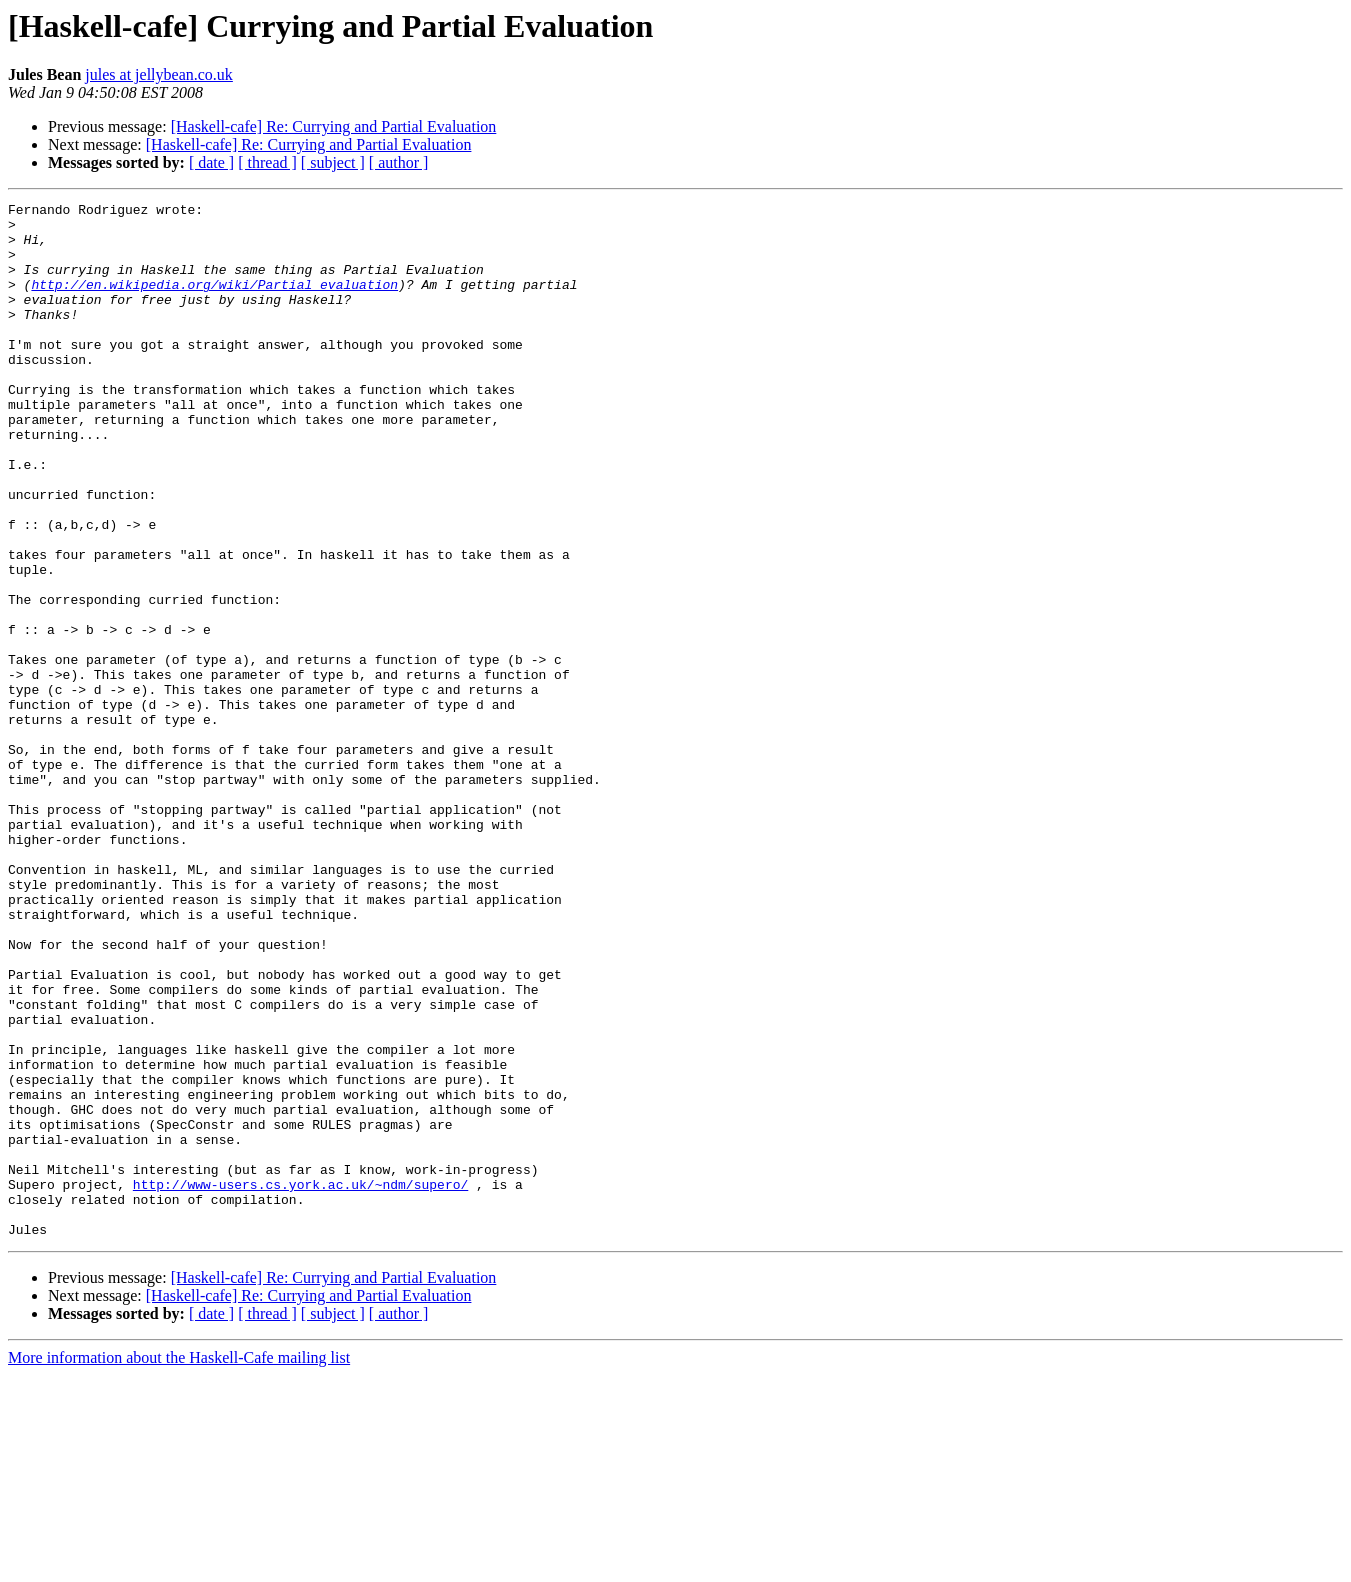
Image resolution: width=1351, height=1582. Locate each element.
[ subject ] (333, 162)
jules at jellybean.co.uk (159, 74)
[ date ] (211, 162)
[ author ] (399, 162)
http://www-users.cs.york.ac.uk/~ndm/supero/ (300, 1382)
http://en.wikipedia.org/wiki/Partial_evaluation (214, 302)
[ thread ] (267, 162)
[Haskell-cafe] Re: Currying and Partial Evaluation (334, 126)
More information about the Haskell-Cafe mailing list (179, 1564)
